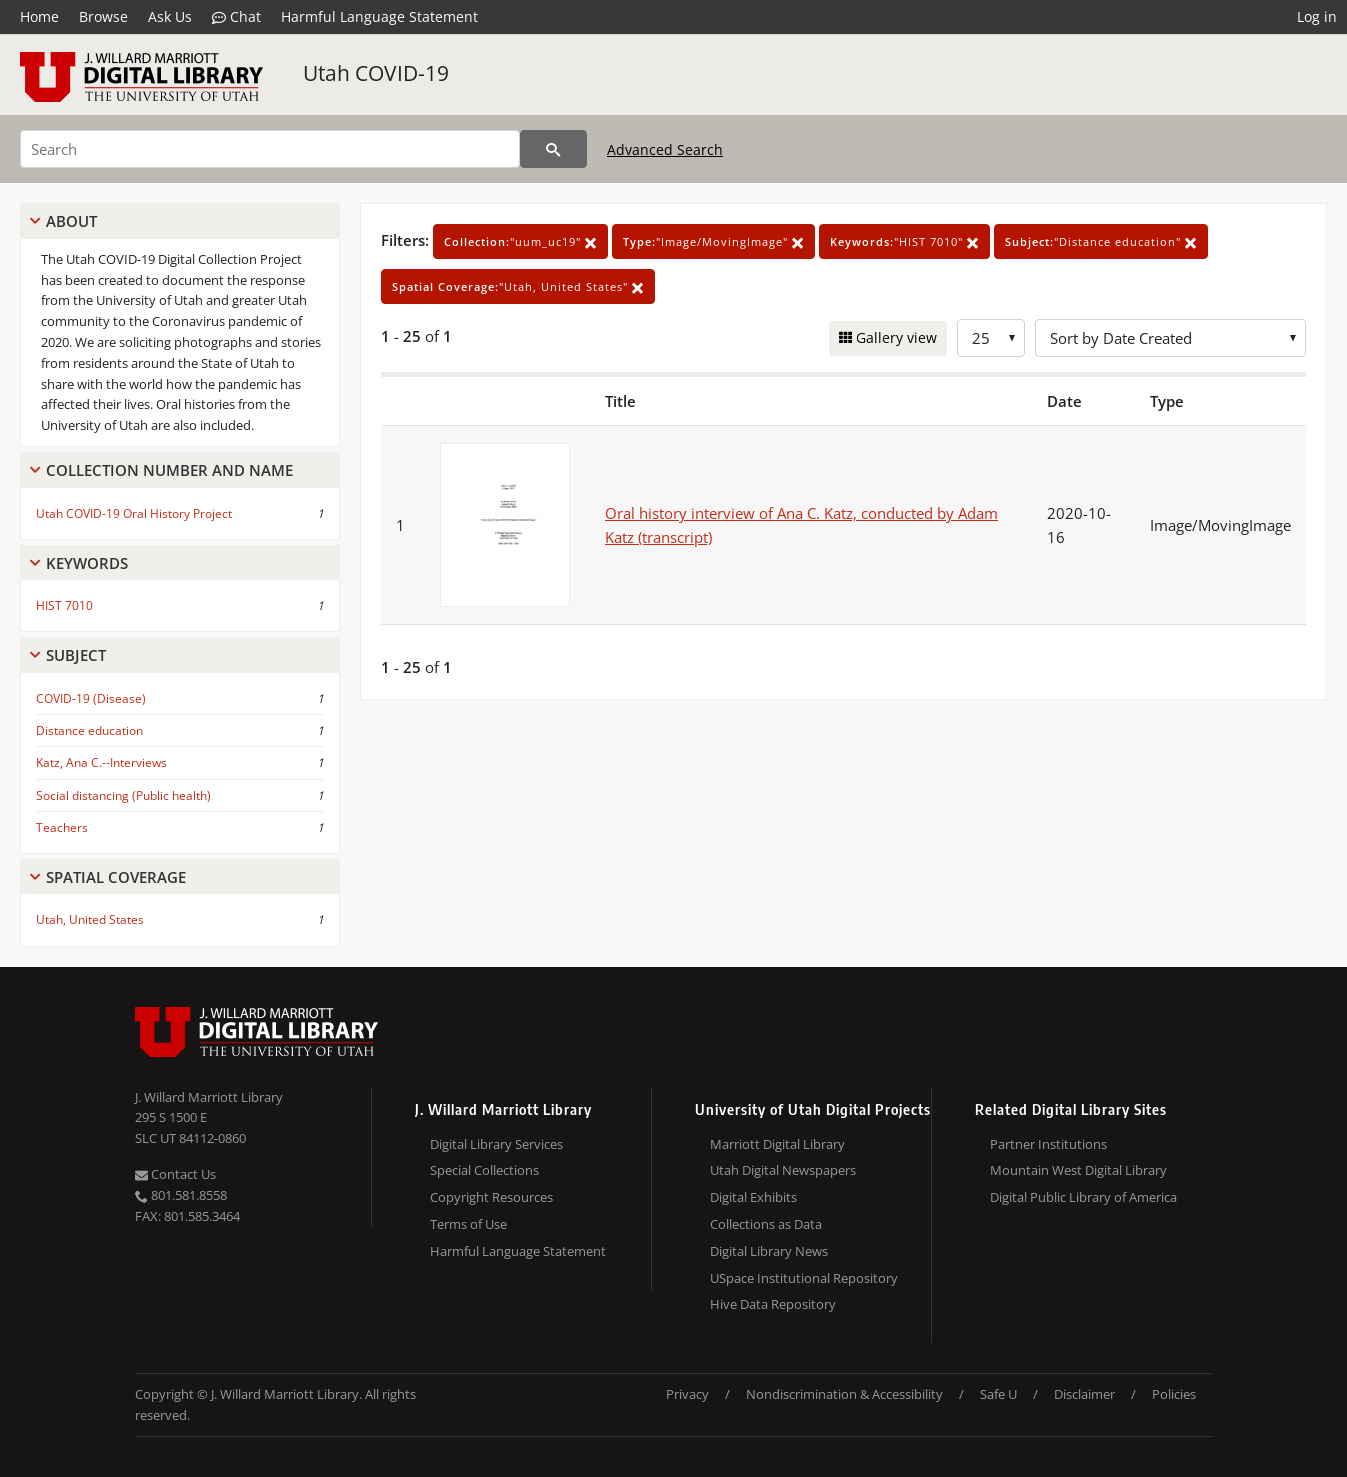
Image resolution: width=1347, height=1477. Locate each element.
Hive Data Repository (773, 1304)
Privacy (687, 1394)
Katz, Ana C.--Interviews (101, 762)
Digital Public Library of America (1083, 1197)
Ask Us (170, 16)
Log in (1317, 16)
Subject (76, 655)
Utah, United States (90, 919)
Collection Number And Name (169, 470)
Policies (1174, 1394)
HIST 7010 (64, 605)
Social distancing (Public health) (123, 795)
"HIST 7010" (904, 241)
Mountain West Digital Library (1078, 1170)
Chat (236, 17)
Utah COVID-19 (376, 73)
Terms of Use (468, 1224)
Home (39, 16)
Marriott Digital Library (777, 1144)
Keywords (87, 563)
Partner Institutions (1048, 1144)
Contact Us (175, 1174)
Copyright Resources (491, 1197)
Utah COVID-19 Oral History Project (134, 513)
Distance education (89, 730)
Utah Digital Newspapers (783, 1170)
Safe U (998, 1394)
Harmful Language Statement (379, 16)
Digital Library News (769, 1251)
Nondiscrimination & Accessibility (844, 1394)
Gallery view (894, 337)
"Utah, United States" (518, 286)
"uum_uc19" (520, 241)
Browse (103, 16)
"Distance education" (1101, 241)
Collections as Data (766, 1224)
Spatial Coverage (116, 877)
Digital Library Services (496, 1144)
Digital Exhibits (753, 1197)
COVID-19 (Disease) (91, 698)
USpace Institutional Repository (804, 1278)
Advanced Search (665, 149)
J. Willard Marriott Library (209, 1097)
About (71, 221)
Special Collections (484, 1170)
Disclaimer (1084, 1394)
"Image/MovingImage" (713, 241)
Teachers (62, 827)
